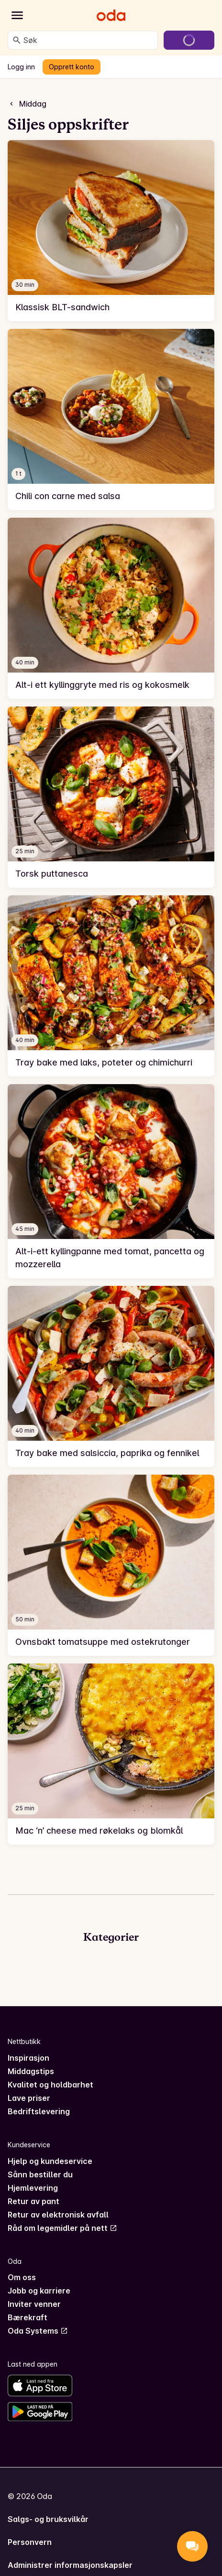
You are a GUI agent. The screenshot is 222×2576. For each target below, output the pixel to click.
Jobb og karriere (39, 2290)
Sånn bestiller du (40, 2174)
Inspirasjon (28, 2058)
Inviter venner (34, 2304)
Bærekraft (27, 2317)
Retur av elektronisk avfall (58, 2214)
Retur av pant (33, 2201)
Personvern (30, 2542)
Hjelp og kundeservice (50, 2161)
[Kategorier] (17, 15)
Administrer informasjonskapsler (70, 2565)
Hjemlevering (33, 2188)
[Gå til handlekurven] (189, 40)
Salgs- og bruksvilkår (48, 2519)
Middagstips (31, 2071)
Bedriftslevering (39, 2111)
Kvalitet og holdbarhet (50, 2084)
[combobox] (88, 40)
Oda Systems (38, 2331)
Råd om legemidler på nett (62, 2228)
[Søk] (17, 40)
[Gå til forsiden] (111, 15)
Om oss (22, 2277)
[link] (111, 230)
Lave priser (29, 2098)
